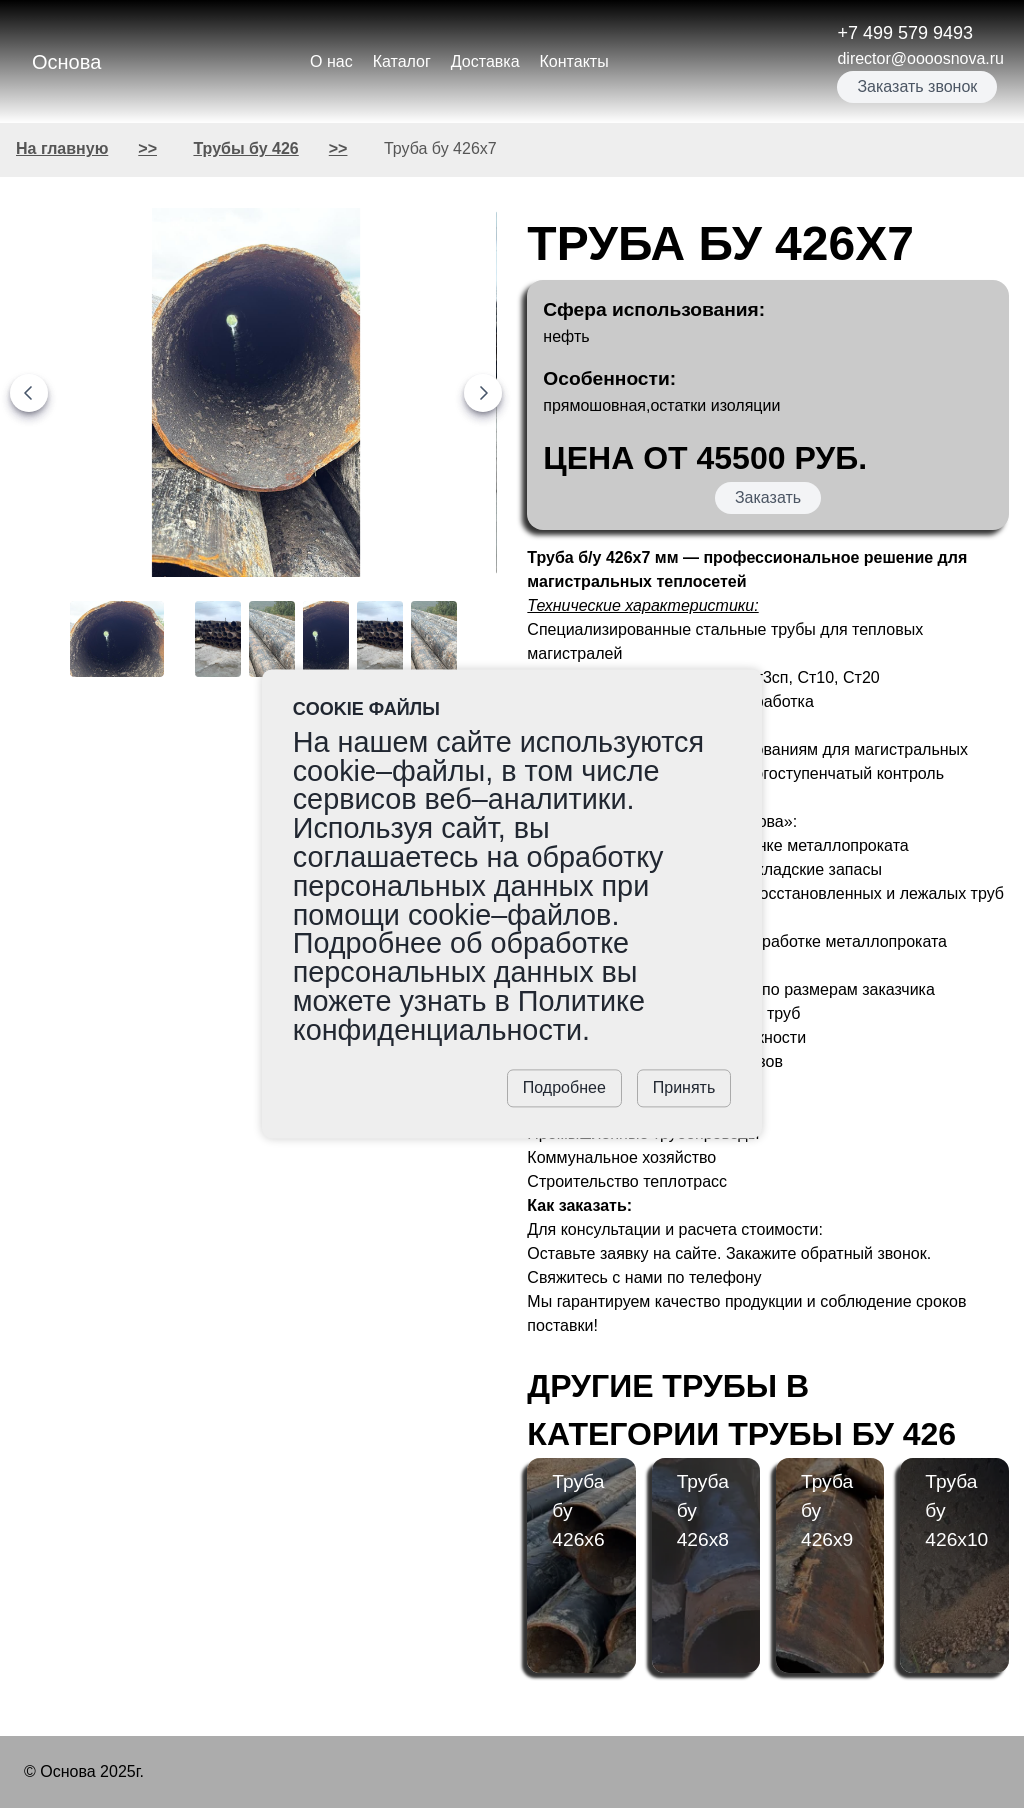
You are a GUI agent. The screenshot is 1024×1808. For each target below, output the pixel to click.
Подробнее (564, 1088)
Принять (684, 1088)
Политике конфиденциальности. (469, 1015)
